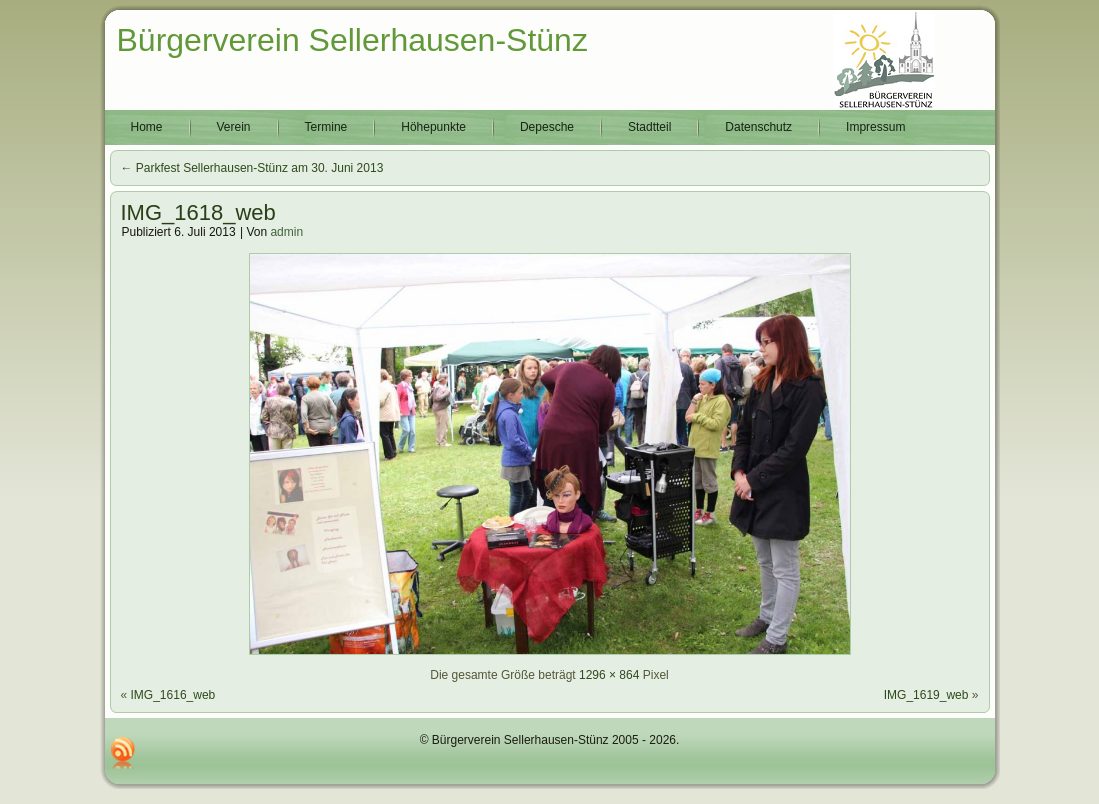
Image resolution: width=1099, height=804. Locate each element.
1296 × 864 (609, 675)
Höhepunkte (433, 127)
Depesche (547, 127)
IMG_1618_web (198, 212)
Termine (326, 127)
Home (147, 127)
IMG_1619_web (926, 695)
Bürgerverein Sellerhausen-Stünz (352, 40)
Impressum (875, 127)
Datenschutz (758, 127)
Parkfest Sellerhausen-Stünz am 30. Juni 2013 (252, 168)
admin (286, 232)
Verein (234, 127)
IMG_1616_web (173, 695)
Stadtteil (649, 127)
